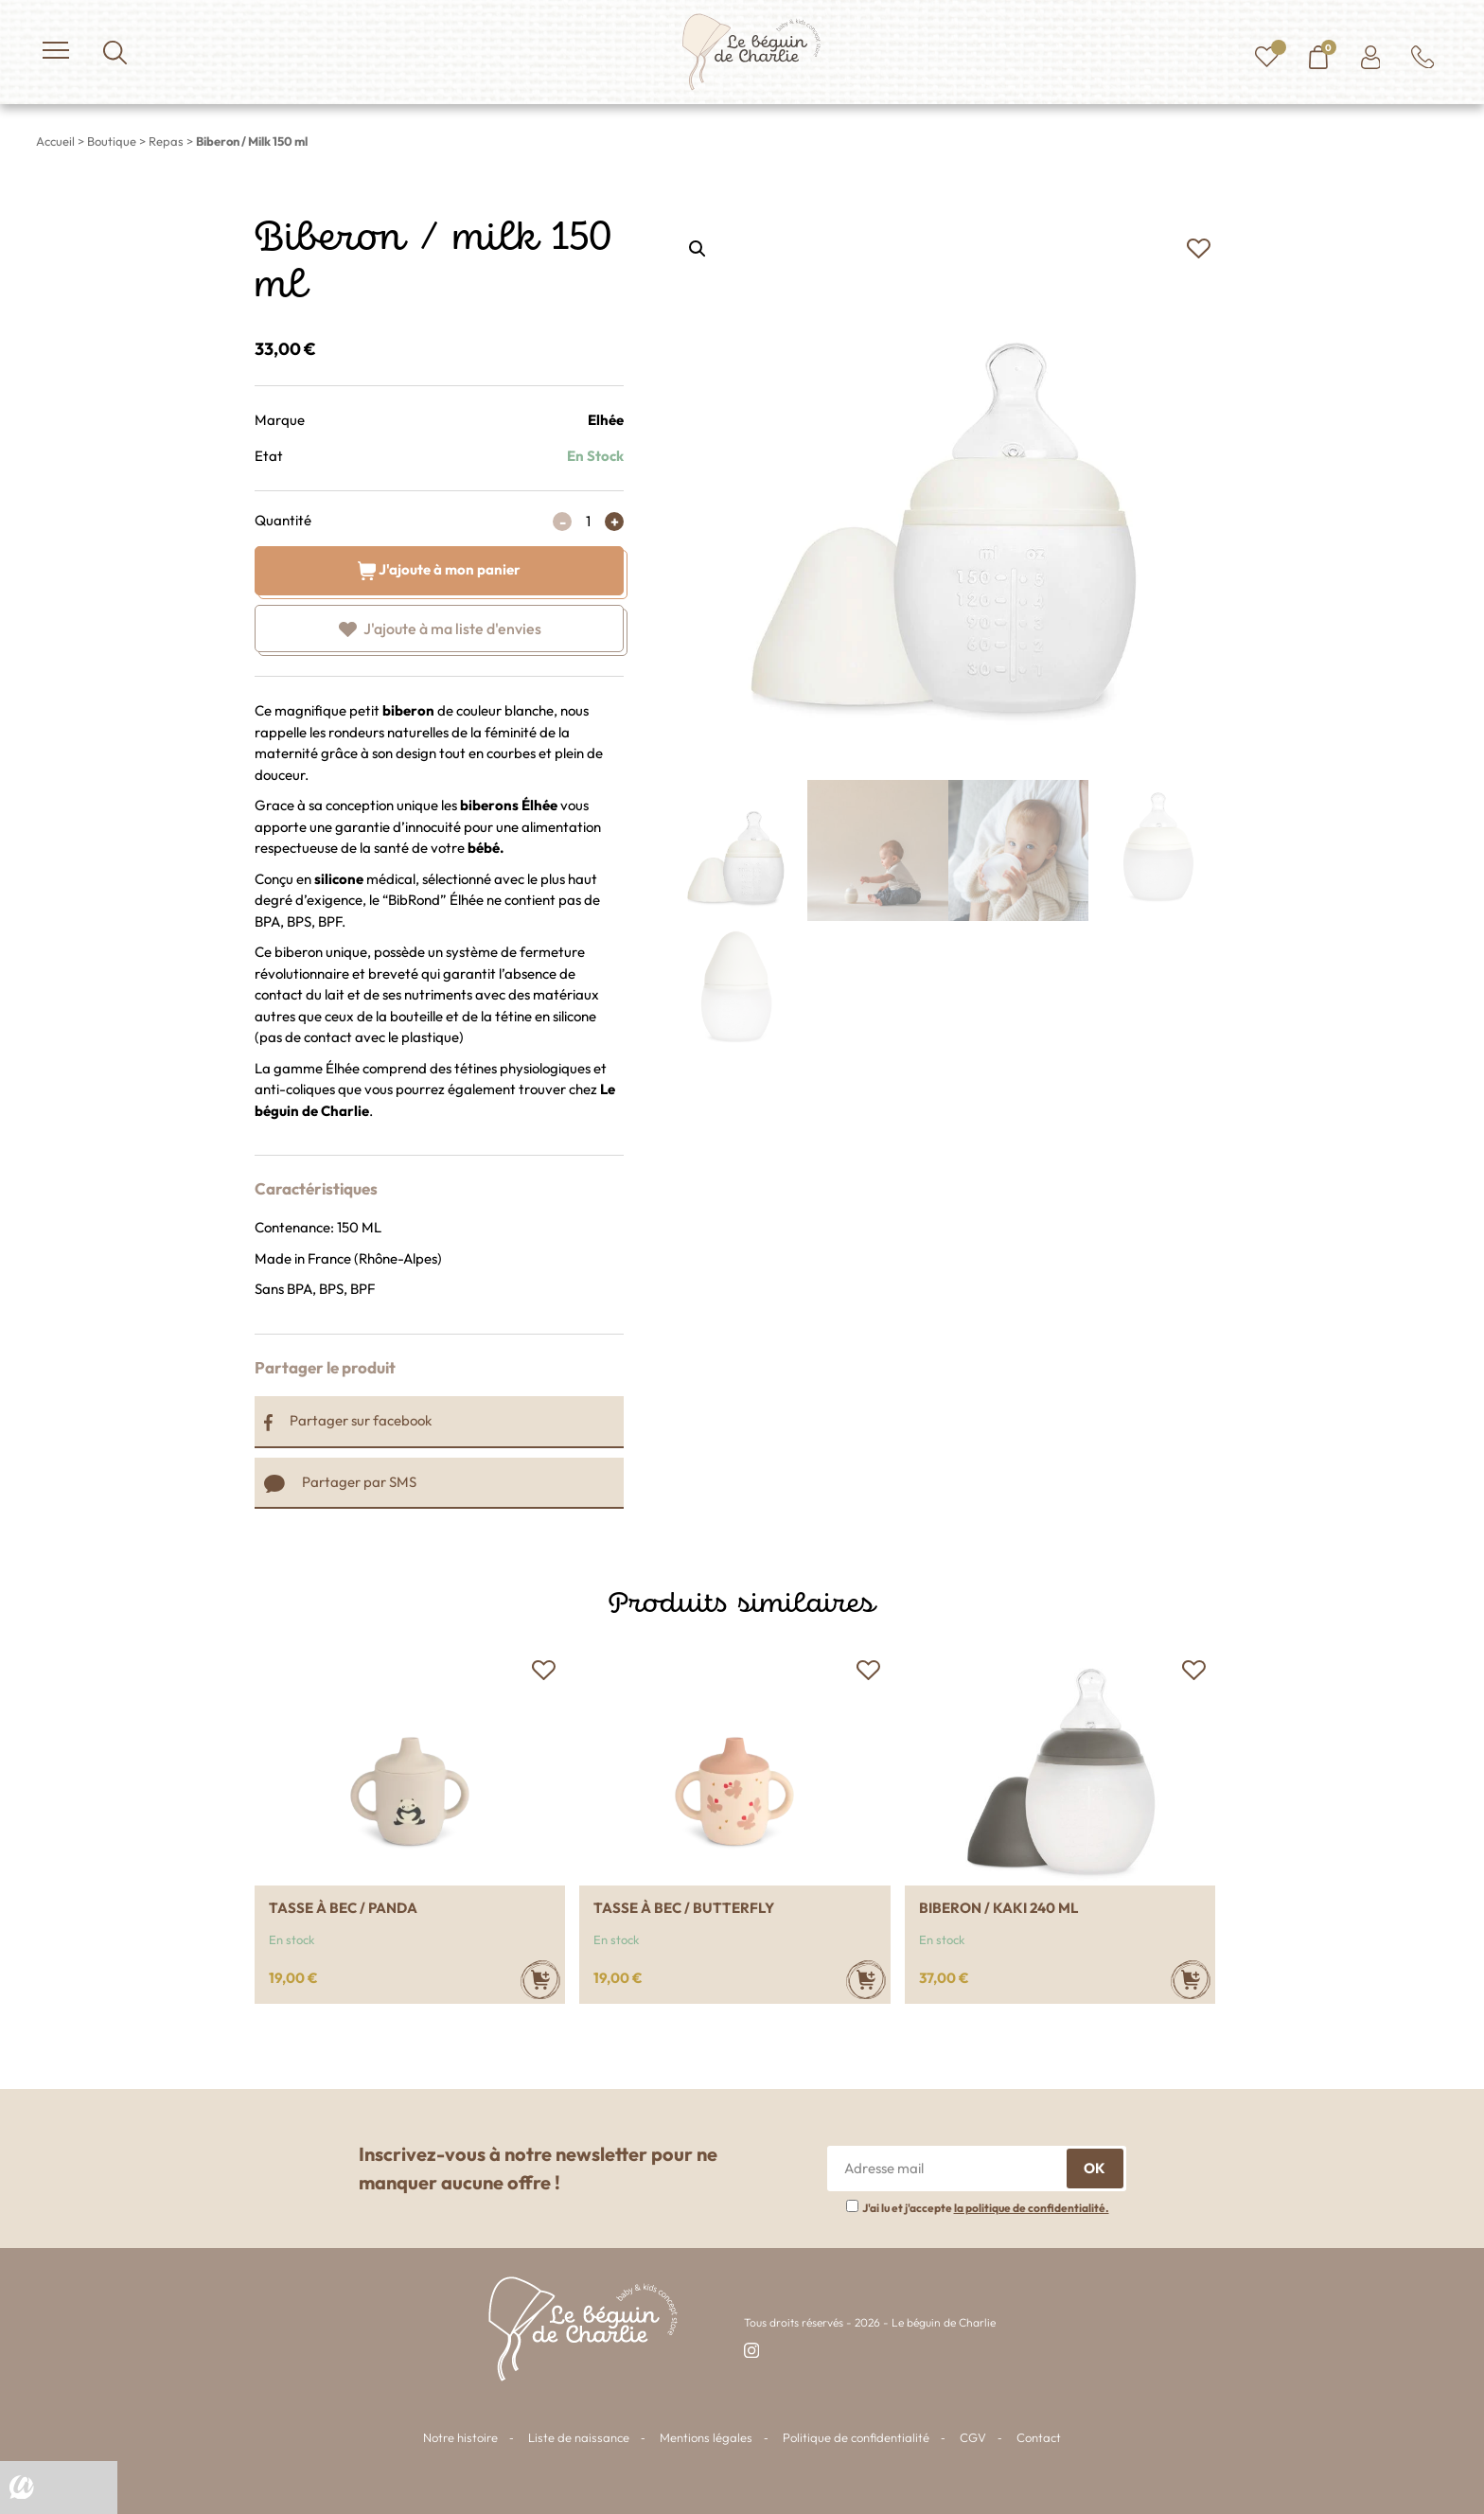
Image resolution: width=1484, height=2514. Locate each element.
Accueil (55, 141)
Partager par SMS (340, 1482)
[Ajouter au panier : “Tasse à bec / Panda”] (540, 1979)
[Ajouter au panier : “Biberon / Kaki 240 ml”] (1190, 1979)
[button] (1198, 249)
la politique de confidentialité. (1031, 2208)
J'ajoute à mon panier (439, 568)
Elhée (606, 420)
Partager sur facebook (348, 1420)
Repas (166, 141)
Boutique (111, 141)
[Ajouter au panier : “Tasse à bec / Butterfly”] (866, 1979)
